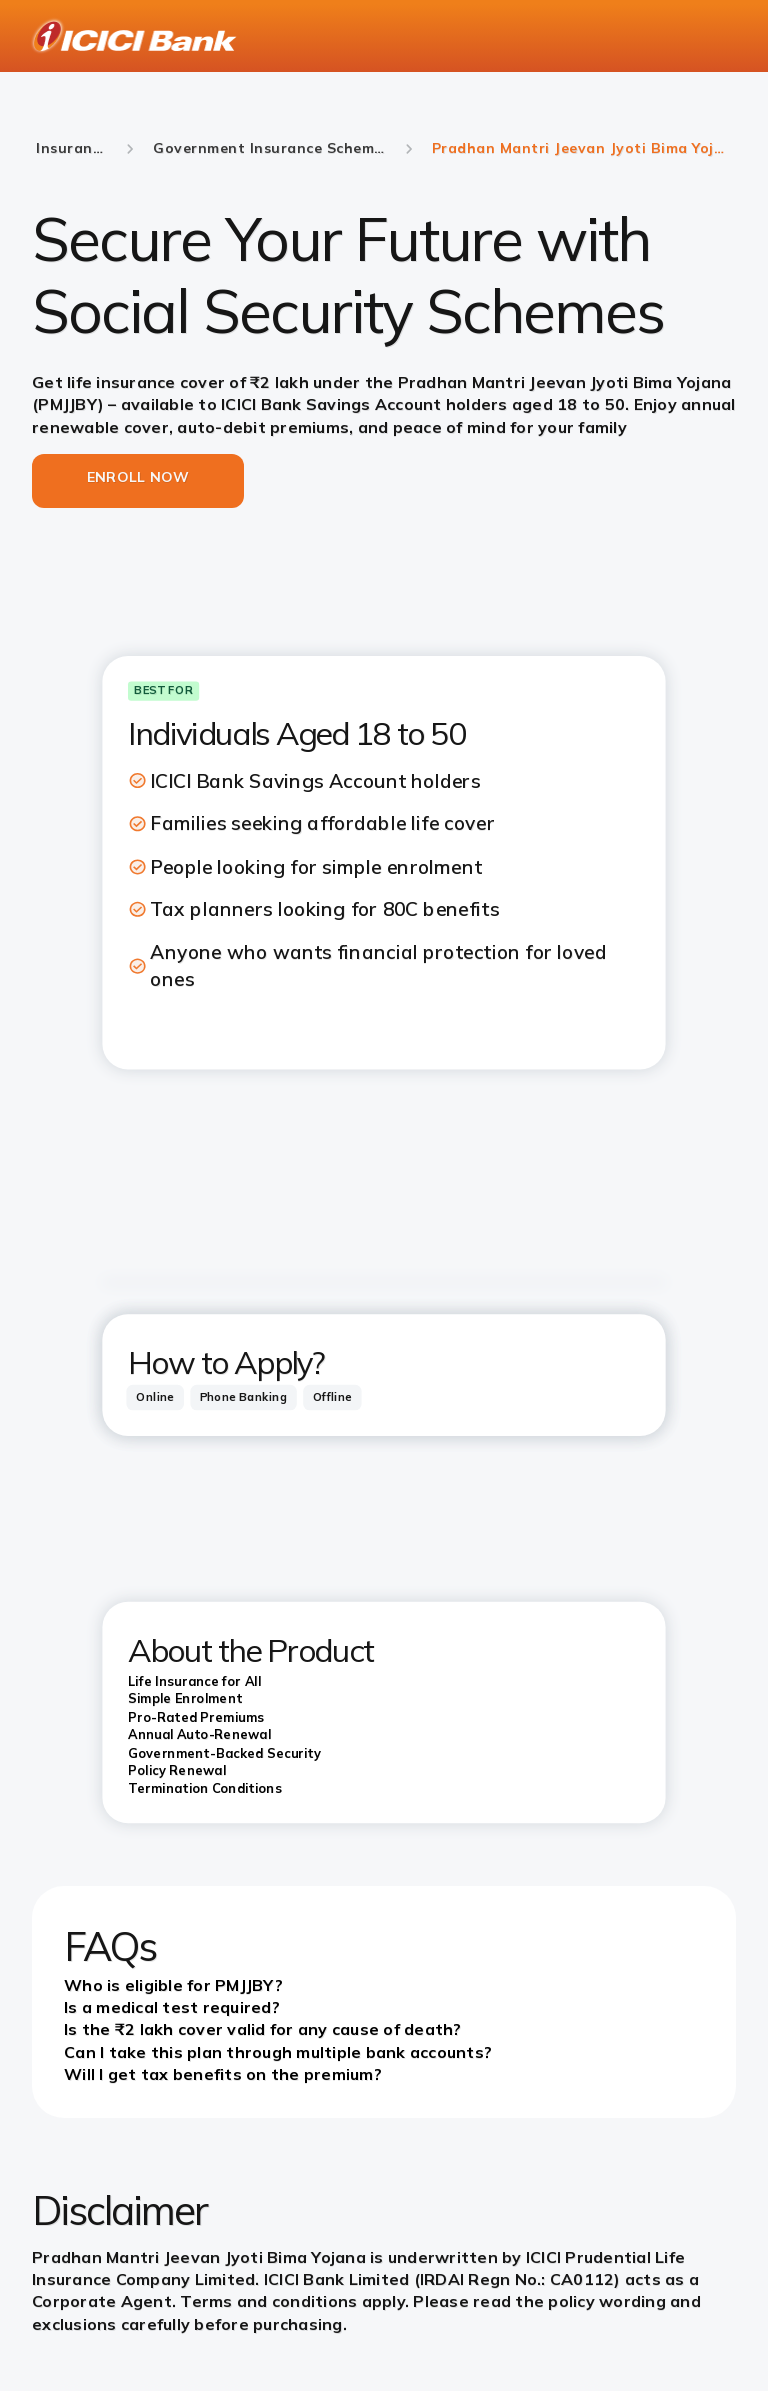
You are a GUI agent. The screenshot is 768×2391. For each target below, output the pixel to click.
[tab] (154, 1397)
